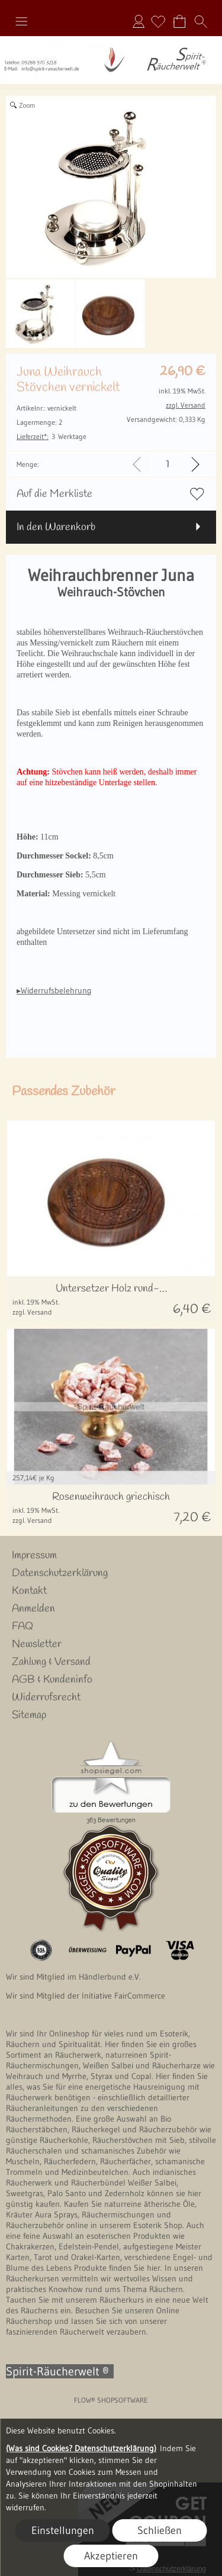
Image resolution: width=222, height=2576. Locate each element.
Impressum (34, 1555)
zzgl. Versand (32, 1312)
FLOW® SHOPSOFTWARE (111, 2400)
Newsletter (37, 1644)
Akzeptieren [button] (111, 2555)
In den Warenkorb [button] (56, 527)
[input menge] (167, 464)
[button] (21, 21)
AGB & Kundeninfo (52, 1680)
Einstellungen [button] (62, 2530)
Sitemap (29, 1715)
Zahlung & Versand (51, 1662)
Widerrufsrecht (46, 1697)
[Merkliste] (158, 21)
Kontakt (29, 1591)
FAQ (22, 1626)
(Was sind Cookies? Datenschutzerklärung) (81, 2448)
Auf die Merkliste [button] (54, 494)
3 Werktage (51, 436)
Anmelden (138, 21)
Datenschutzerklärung (60, 1573)
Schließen (159, 2530)
